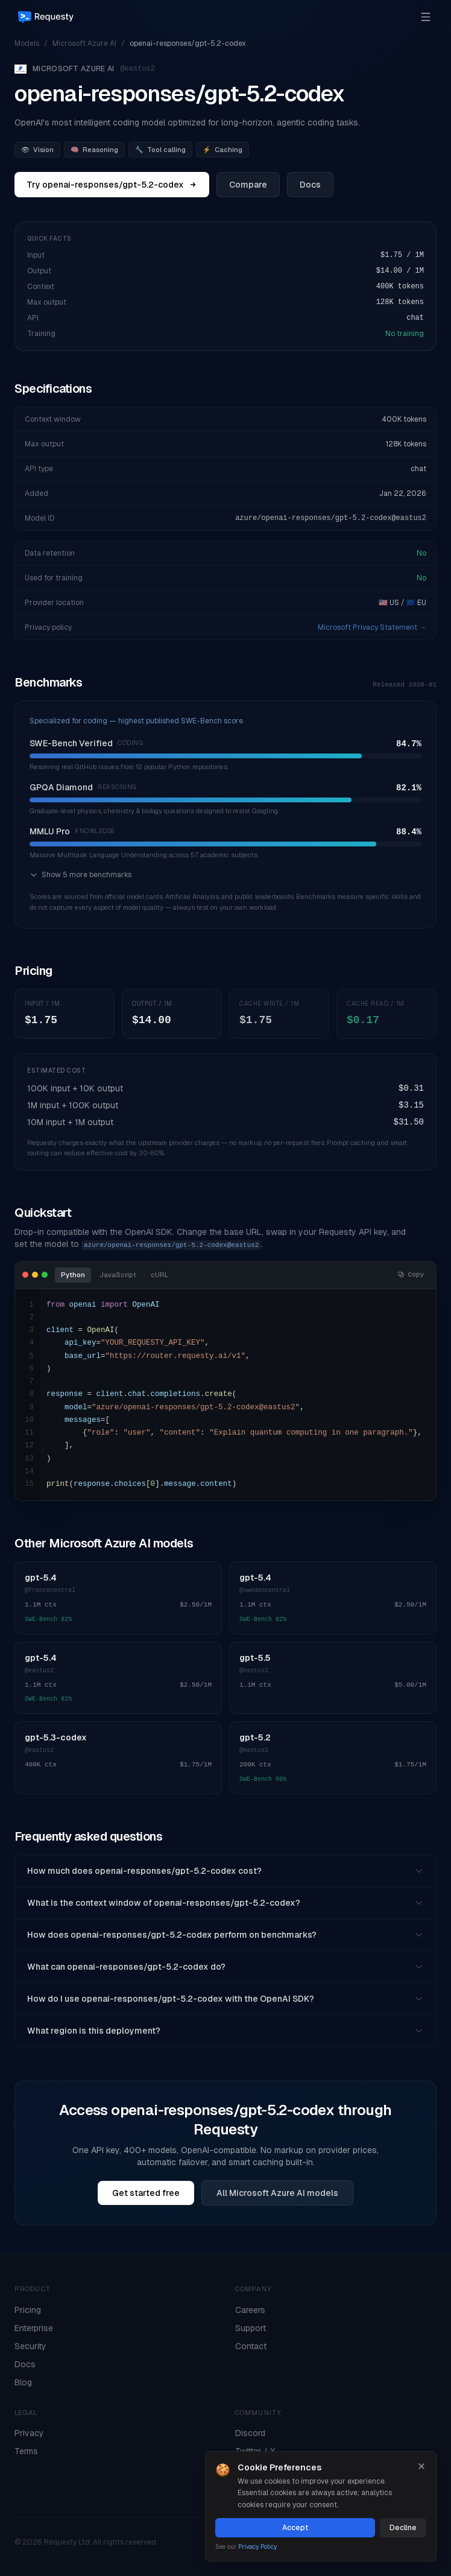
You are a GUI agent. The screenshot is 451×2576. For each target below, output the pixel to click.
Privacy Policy (257, 2547)
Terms (26, 2451)
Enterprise (33, 2328)
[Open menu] (426, 17)
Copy (410, 1274)
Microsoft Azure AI (84, 43)
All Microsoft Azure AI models (277, 2192)
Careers (250, 2310)
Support (250, 2328)
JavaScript (117, 1275)
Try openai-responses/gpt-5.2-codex (112, 184)
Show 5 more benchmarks (80, 875)
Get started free (146, 2192)
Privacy (29, 2433)
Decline (403, 2528)
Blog (23, 2382)
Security (30, 2346)
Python (73, 1275)
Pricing (27, 2310)
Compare (248, 184)
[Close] (421, 2466)
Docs (310, 184)
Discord (250, 2433)
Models (26, 43)
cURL (159, 1275)
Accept (295, 2528)
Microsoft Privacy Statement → (372, 627)
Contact (250, 2346)
